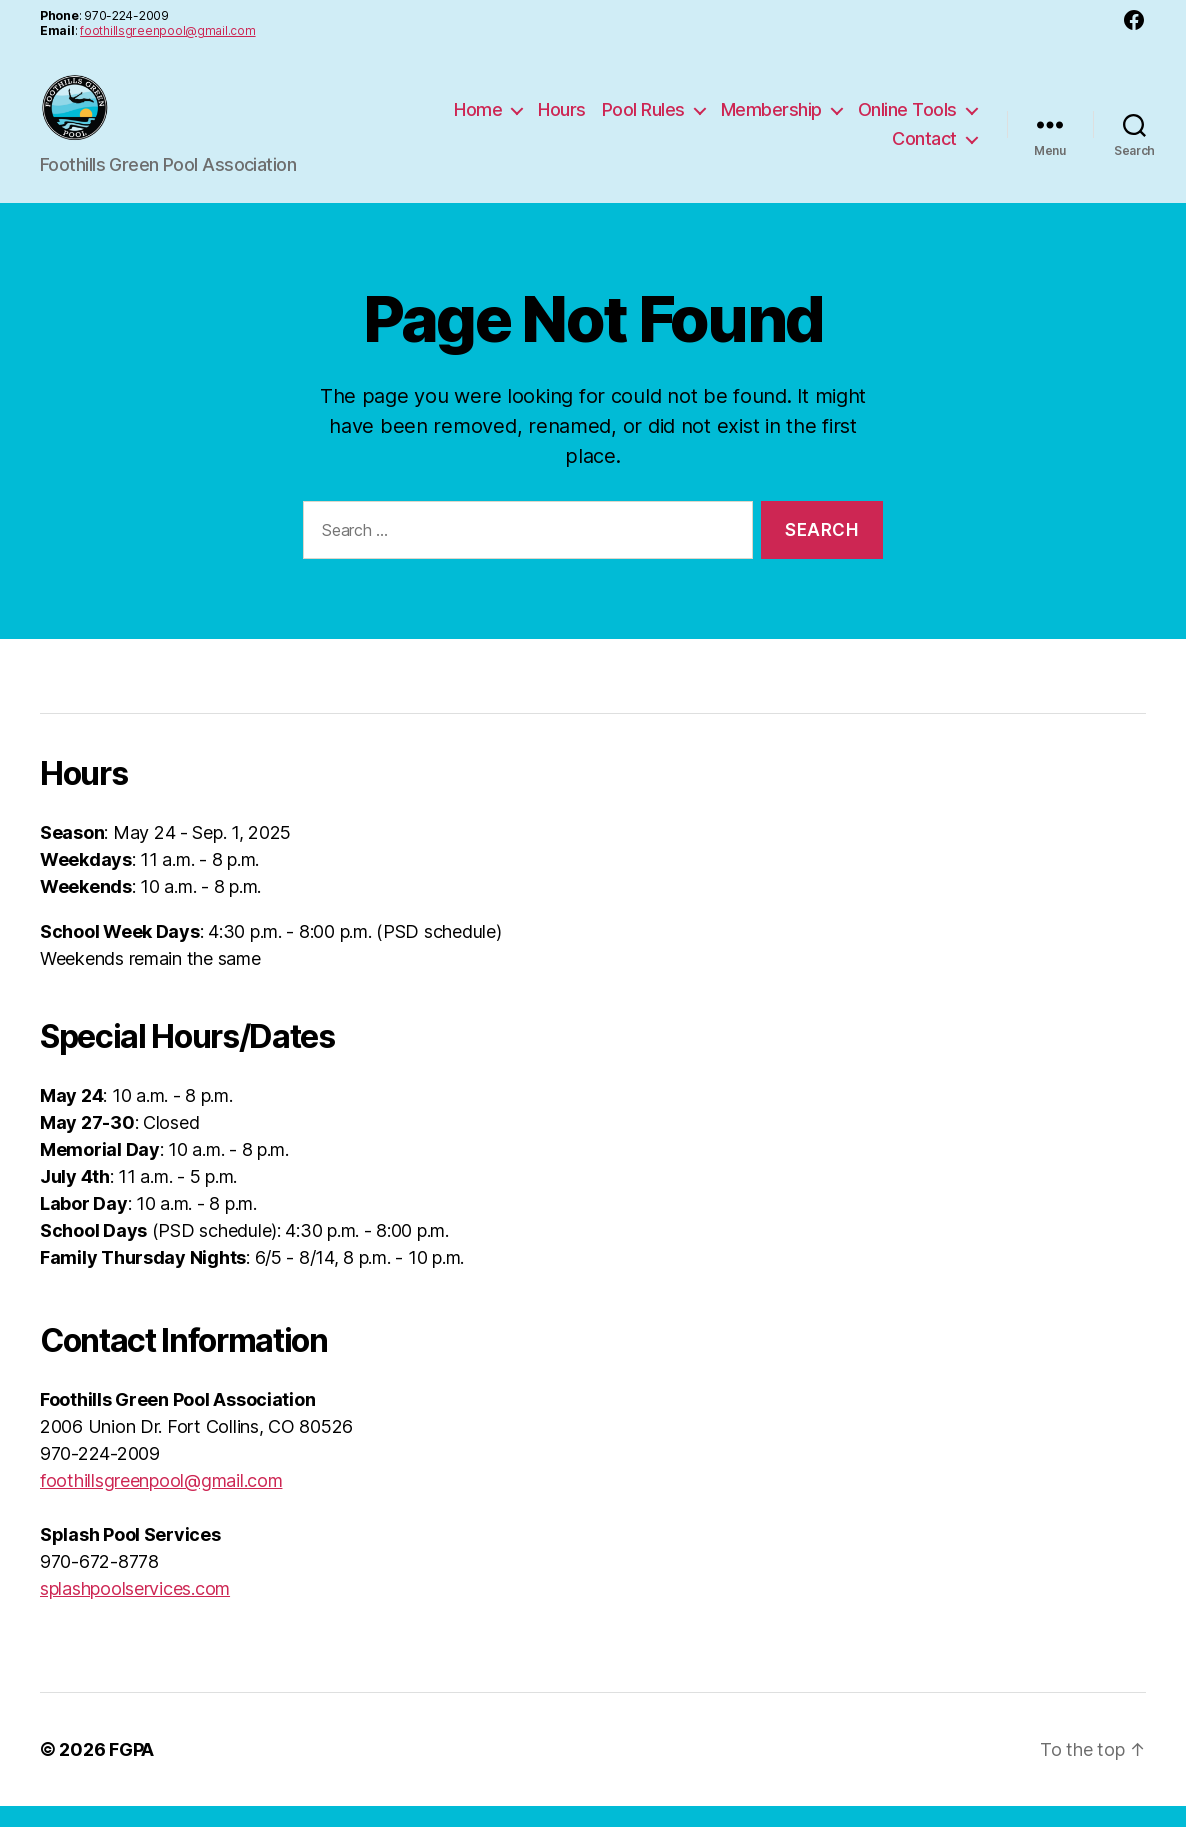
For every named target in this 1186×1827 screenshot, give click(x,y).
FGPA (131, 1770)
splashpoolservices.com (135, 1609)
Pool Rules (643, 119)
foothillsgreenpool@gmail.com (167, 30)
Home (478, 119)
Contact (924, 149)
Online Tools (907, 119)
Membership (771, 119)
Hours (562, 119)
